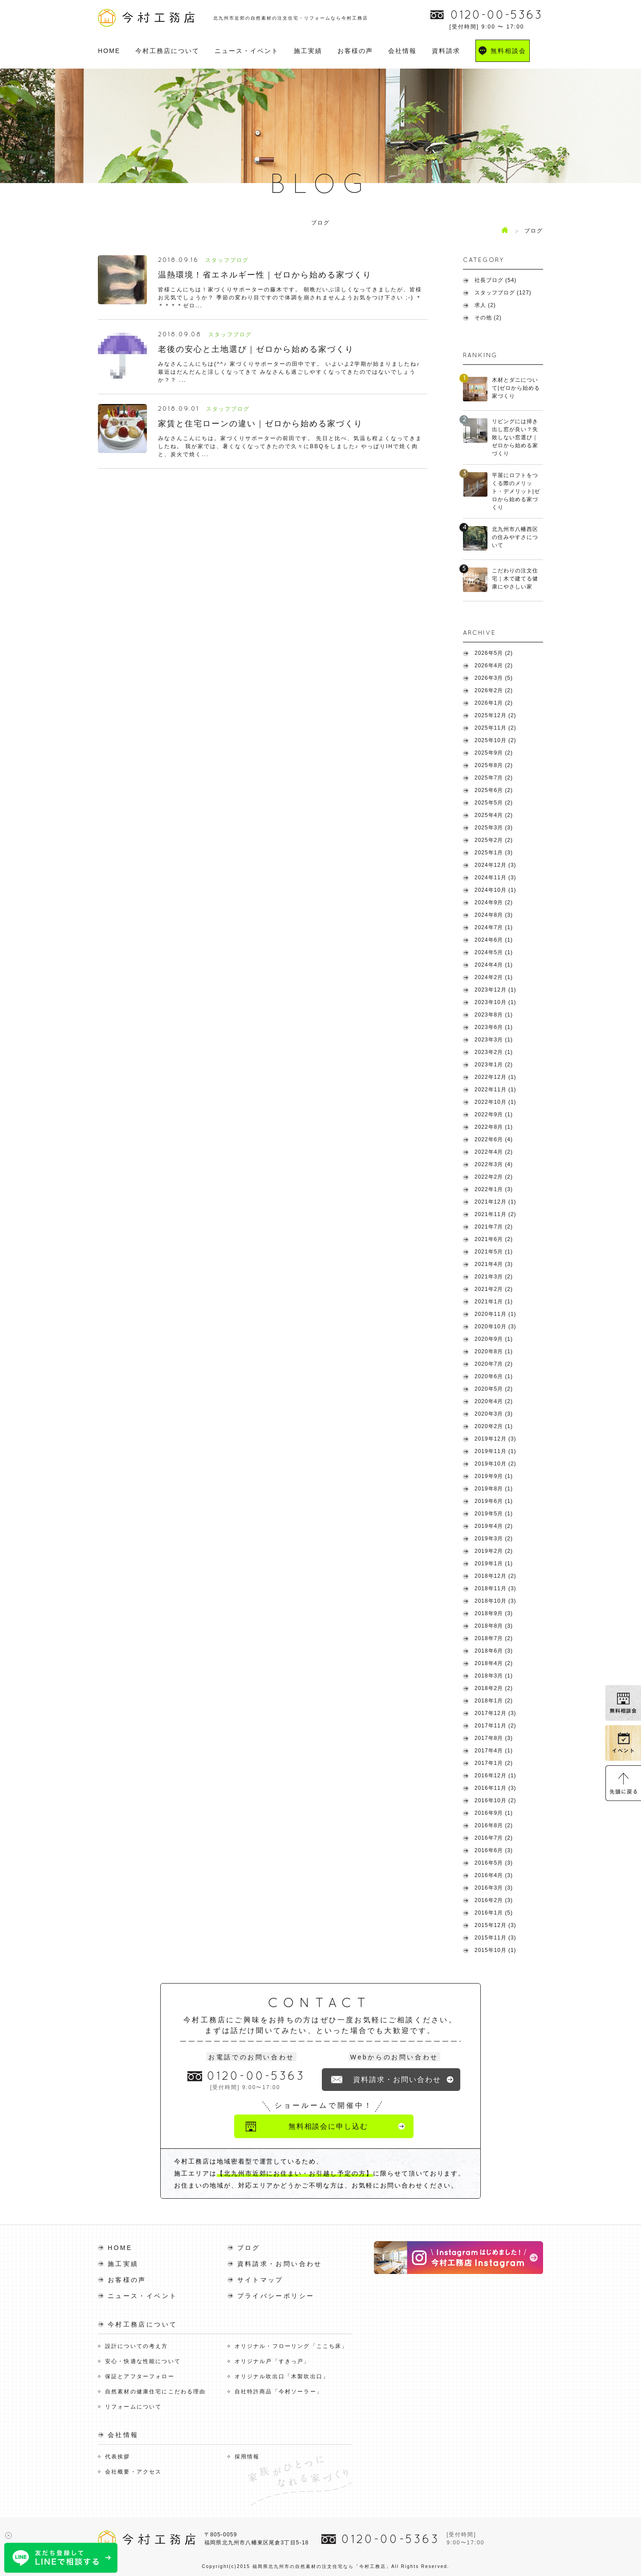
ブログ (248, 2247)
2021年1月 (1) (494, 1301)
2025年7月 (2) (494, 778)
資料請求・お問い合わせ (397, 2079)
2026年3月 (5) (494, 678)
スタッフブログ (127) (503, 293)
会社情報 (402, 50)
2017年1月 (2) (494, 1763)
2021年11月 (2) (495, 1214)
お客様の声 (355, 50)
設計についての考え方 (136, 2346)
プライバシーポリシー (276, 2295)
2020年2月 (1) (494, 1426)
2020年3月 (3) (494, 1414)
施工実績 (308, 50)
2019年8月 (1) (494, 1489)
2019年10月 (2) (495, 1464)
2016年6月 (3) (494, 1850)
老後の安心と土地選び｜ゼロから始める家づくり (256, 349)
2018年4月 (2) (494, 1663)
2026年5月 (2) (494, 653)
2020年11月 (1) (495, 1314)
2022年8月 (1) (494, 1127)
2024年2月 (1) (494, 977)
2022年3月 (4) (494, 1164)
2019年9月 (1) (494, 1476)
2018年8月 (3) (494, 1626)
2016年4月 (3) (494, 1875)
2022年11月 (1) (495, 1089)
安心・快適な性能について (143, 2361)
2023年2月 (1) (494, 1052)
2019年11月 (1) (495, 1451)
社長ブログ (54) (495, 280)
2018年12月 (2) (495, 1576)
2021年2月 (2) (494, 1289)
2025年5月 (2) (494, 803)
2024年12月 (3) (495, 865)
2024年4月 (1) (494, 965)
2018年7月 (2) (494, 1638)
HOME (109, 50)
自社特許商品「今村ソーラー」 (279, 2391)
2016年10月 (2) (495, 1800)
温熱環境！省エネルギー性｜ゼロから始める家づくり (265, 274)
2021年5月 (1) (494, 1252)
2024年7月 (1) (494, 927)
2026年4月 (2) (494, 665)
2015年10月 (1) (495, 1950)
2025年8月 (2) (494, 765)
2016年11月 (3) (495, 1788)
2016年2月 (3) (494, 1900)
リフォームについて (133, 2406)
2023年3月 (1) (494, 1040)
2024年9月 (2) (494, 902)
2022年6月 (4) (494, 1139)
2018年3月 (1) (494, 1676)
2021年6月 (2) (494, 1239)
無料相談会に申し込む (328, 2126)
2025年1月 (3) (494, 852)
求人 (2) (485, 305)
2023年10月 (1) (495, 1002)
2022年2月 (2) (494, 1177)
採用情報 (247, 2456)
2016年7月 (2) (494, 1838)
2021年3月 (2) (494, 1277)
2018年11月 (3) (495, 1588)
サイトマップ (260, 2279)
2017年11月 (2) (495, 1726)
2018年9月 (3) (494, 1613)
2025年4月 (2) (494, 815)
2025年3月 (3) (494, 828)
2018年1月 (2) (494, 1701)
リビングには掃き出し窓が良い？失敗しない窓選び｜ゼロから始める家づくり (515, 437)
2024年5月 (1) (494, 952)
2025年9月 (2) (494, 753)
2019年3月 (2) (494, 1538)
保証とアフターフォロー (139, 2376)
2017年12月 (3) (495, 1713)
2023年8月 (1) (494, 1015)
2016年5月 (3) (494, 1863)
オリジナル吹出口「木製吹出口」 (282, 2376)
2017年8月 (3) (494, 1738)
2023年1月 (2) (494, 1064)
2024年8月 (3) (494, 915)
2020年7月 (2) (494, 1364)
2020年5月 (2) (494, 1389)
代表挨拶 (117, 2456)
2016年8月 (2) (494, 1825)
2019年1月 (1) (494, 1563)
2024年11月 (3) (495, 877)
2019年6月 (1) (494, 1501)
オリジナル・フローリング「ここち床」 (291, 2346)
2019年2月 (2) (494, 1551)
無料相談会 (508, 50)
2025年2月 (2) (494, 840)
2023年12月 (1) (495, 990)
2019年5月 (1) (494, 1513)
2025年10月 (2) (495, 740)
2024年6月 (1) (494, 940)
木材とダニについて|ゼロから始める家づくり (516, 388)
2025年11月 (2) (495, 728)
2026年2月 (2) (494, 690)
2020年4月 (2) (494, 1401)
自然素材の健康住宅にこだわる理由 (155, 2391)
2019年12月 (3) (495, 1439)
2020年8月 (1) (494, 1351)
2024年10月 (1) (495, 890)
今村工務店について (167, 50)
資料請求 (446, 50)
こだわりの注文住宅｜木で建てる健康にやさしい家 (515, 578)
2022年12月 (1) (495, 1077)
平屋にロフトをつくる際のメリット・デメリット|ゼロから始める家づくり (516, 491)
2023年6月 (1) (494, 1027)
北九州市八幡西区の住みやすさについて (515, 537)
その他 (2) (488, 317)
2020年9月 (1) (494, 1339)
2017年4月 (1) (494, 1750)
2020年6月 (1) (494, 1376)
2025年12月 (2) (495, 715)
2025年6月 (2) (494, 790)
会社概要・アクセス (133, 2471)
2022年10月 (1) (495, 1102)
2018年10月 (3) (495, 1601)
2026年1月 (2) (494, 703)
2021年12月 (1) (495, 1202)
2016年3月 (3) (494, 1888)
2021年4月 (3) (494, 1264)
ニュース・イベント (247, 50)
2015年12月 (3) (495, 1925)
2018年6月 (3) (494, 1651)
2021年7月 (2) (494, 1227)
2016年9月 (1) (494, 1813)
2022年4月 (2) (494, 1152)
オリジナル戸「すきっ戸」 (272, 2361)
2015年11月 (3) (495, 1938)
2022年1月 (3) (494, 1189)
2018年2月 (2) (494, 1688)
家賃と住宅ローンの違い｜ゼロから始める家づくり (260, 423)
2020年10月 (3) (495, 1326)
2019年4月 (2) (494, 1526)
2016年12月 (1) (495, 1775)
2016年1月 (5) (494, 1913)
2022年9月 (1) (494, 1114)
